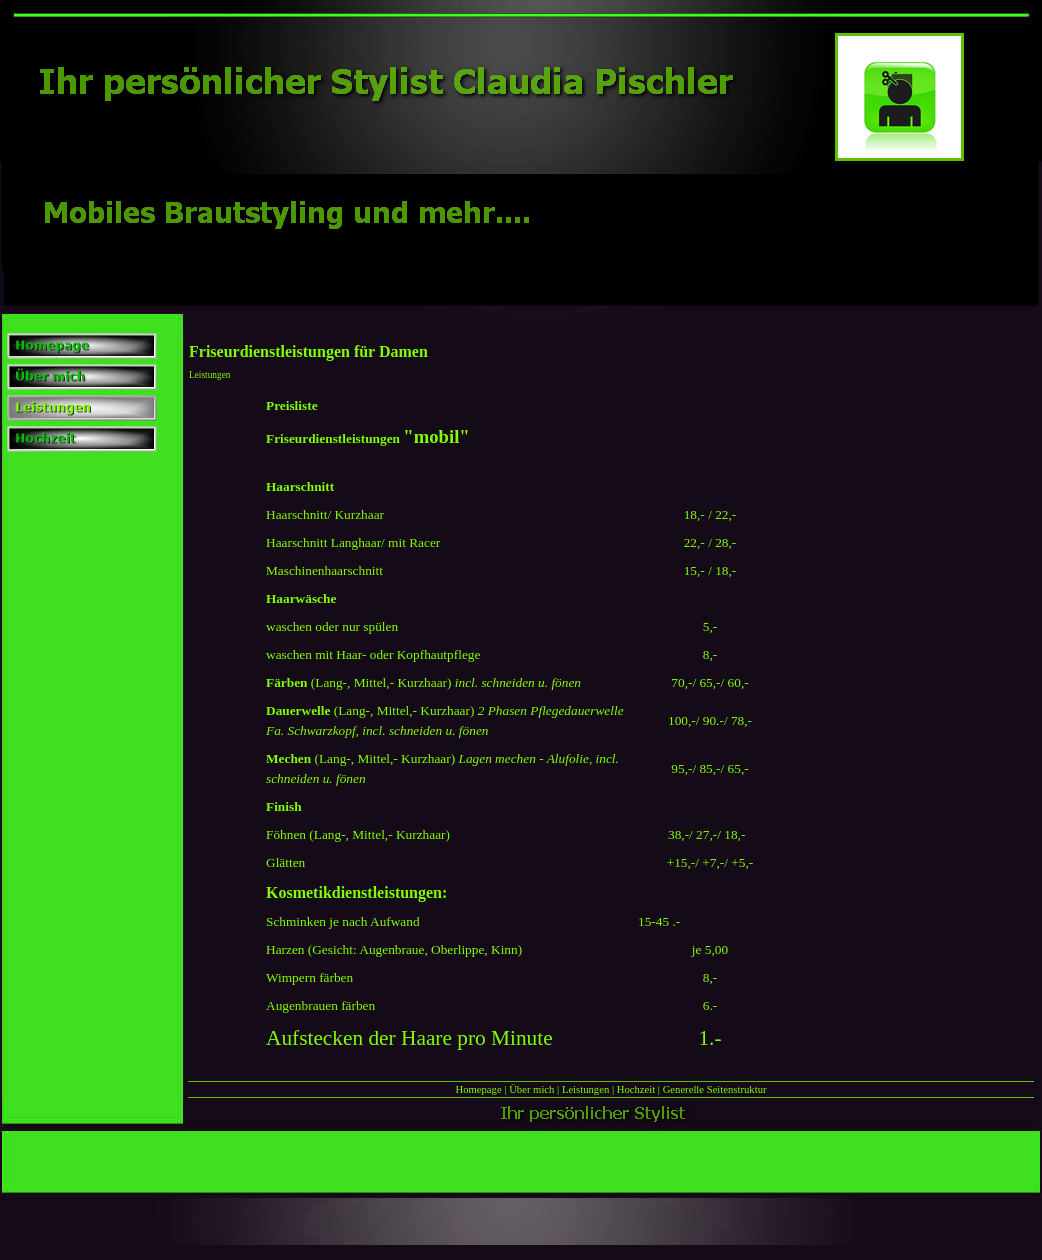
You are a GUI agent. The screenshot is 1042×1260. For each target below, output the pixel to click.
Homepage (478, 1089)
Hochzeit (636, 1089)
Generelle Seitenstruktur (715, 1089)
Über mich (531, 1089)
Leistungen (585, 1089)
